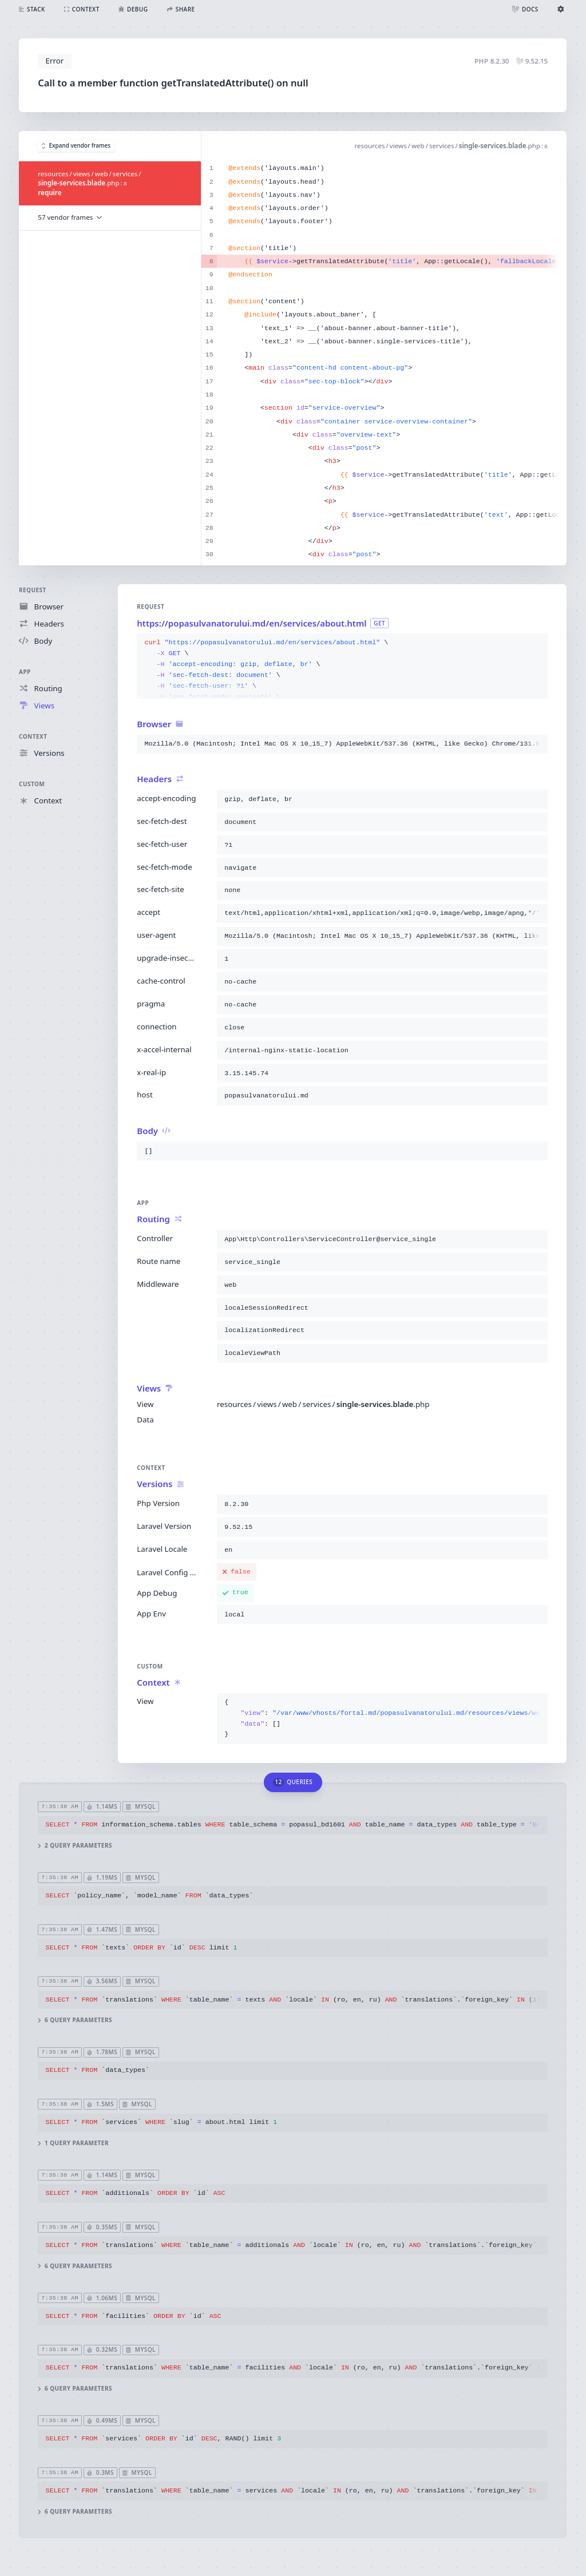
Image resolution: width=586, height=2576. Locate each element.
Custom (32, 784)
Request (32, 590)
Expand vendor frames (76, 146)
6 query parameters (75, 2020)
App (25, 672)
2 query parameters (75, 1845)
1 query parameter (73, 2143)
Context (33, 736)
